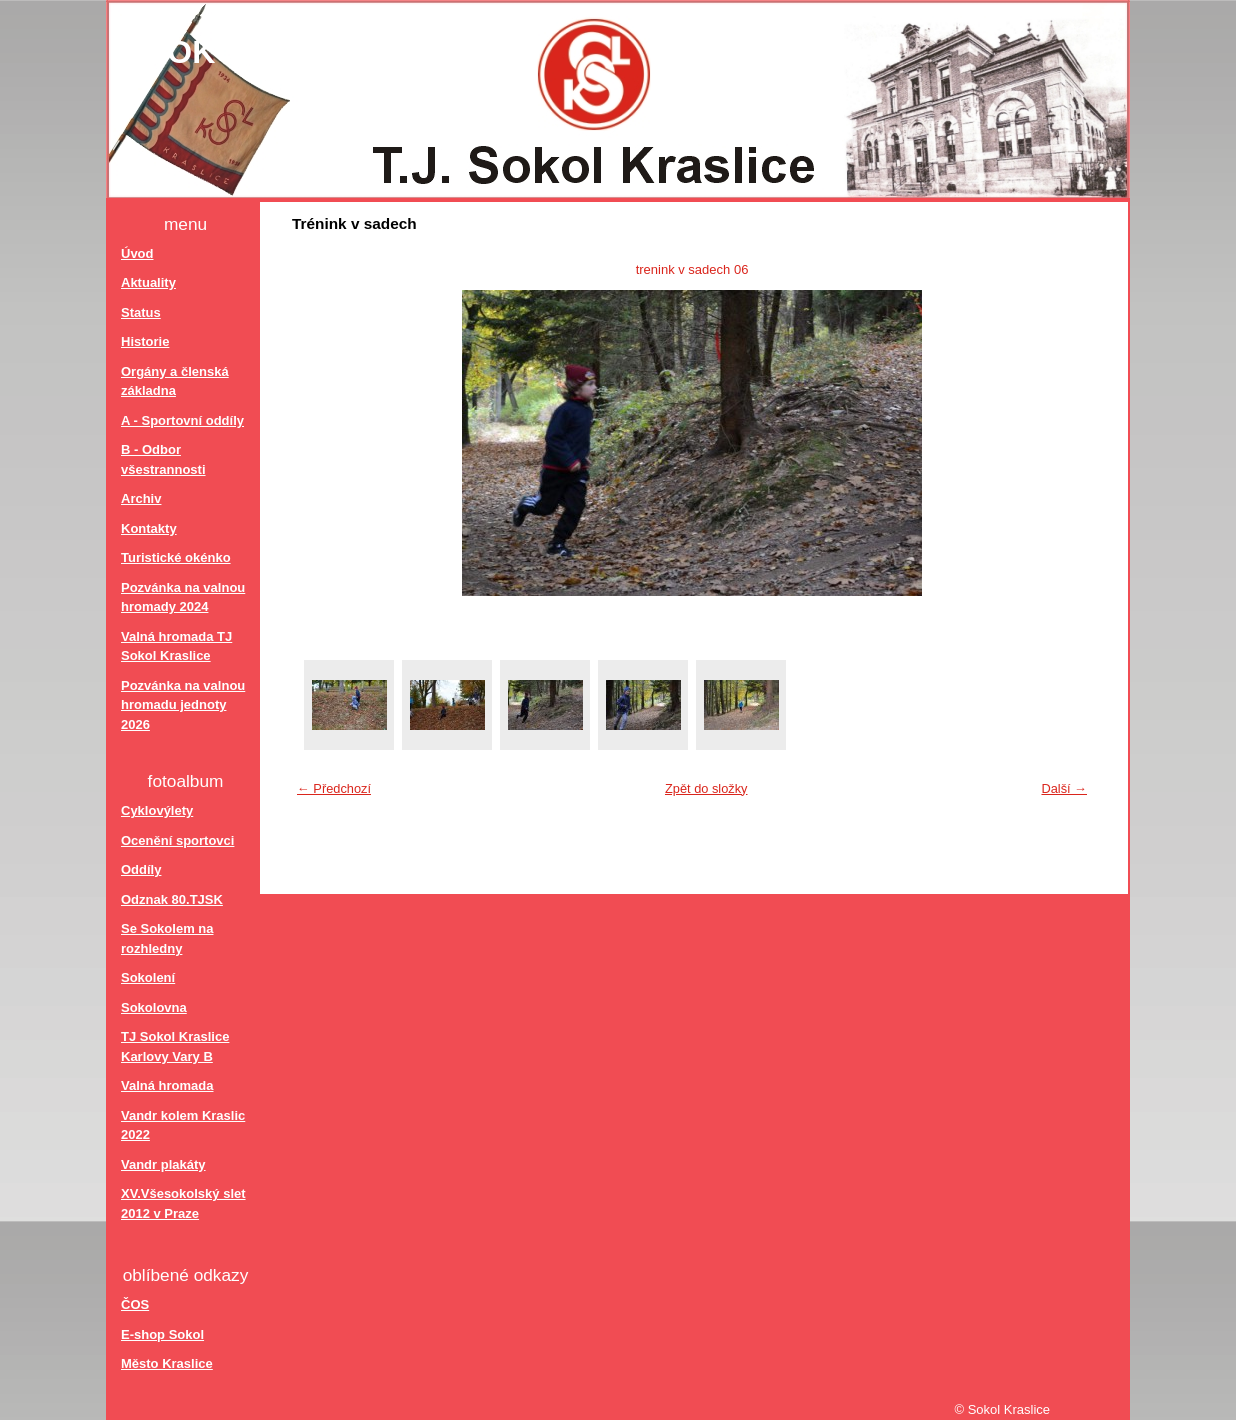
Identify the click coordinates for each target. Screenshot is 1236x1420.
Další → (1064, 788)
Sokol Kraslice (289, 52)
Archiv (141, 498)
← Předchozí (334, 788)
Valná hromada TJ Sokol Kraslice (176, 646)
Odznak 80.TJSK (172, 899)
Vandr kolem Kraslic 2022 (183, 1125)
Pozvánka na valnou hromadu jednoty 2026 (183, 705)
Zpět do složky (706, 788)
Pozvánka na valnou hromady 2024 (183, 597)
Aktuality (148, 282)
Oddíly (141, 869)
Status (141, 312)
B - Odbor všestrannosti (163, 459)
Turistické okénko (176, 557)
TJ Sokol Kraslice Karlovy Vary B (175, 1046)
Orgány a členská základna (175, 381)
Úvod (137, 253)
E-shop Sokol (162, 1334)
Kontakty (149, 528)
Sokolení (148, 977)
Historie (145, 341)
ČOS (135, 1304)
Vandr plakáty (163, 1164)
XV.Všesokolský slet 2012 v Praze (183, 1203)
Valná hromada (167, 1085)
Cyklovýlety (157, 810)
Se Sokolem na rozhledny (167, 938)
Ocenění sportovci (177, 840)
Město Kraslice (167, 1363)
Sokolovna (154, 1007)
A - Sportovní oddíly (182, 420)
